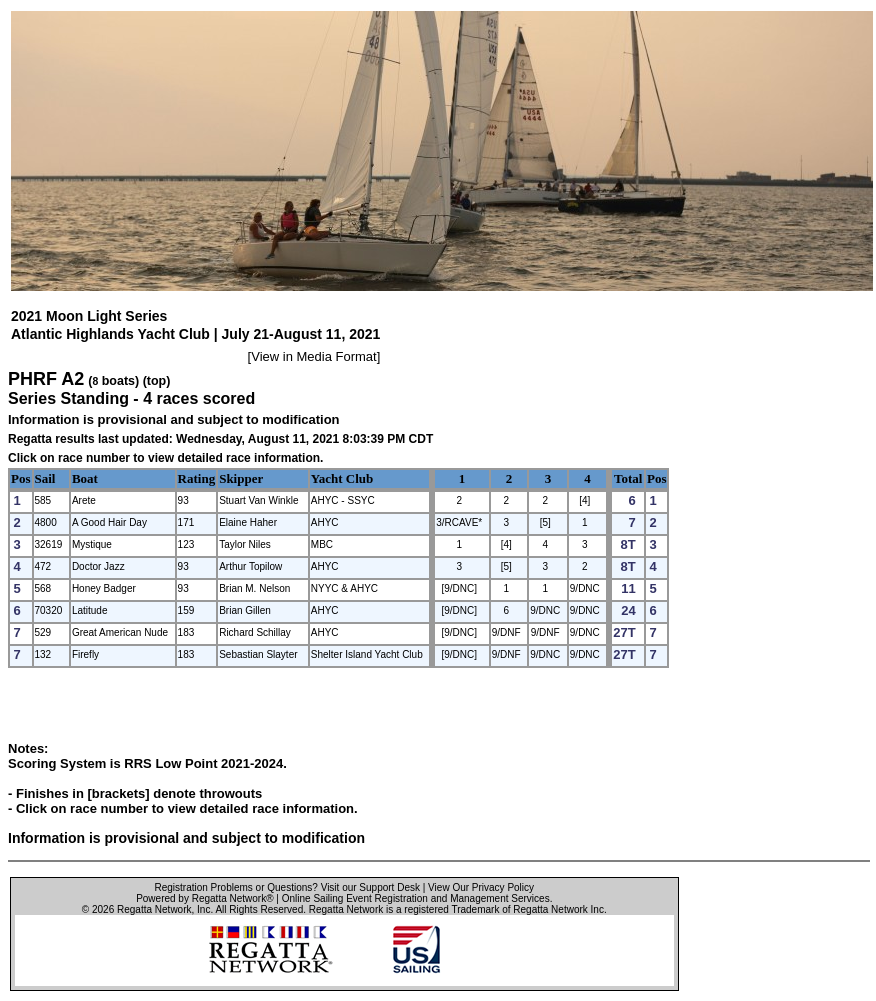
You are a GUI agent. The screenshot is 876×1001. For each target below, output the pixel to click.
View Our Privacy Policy (481, 887)
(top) (157, 381)
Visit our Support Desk (370, 887)
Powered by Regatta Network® (204, 898)
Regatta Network (154, 909)
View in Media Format (313, 356)
